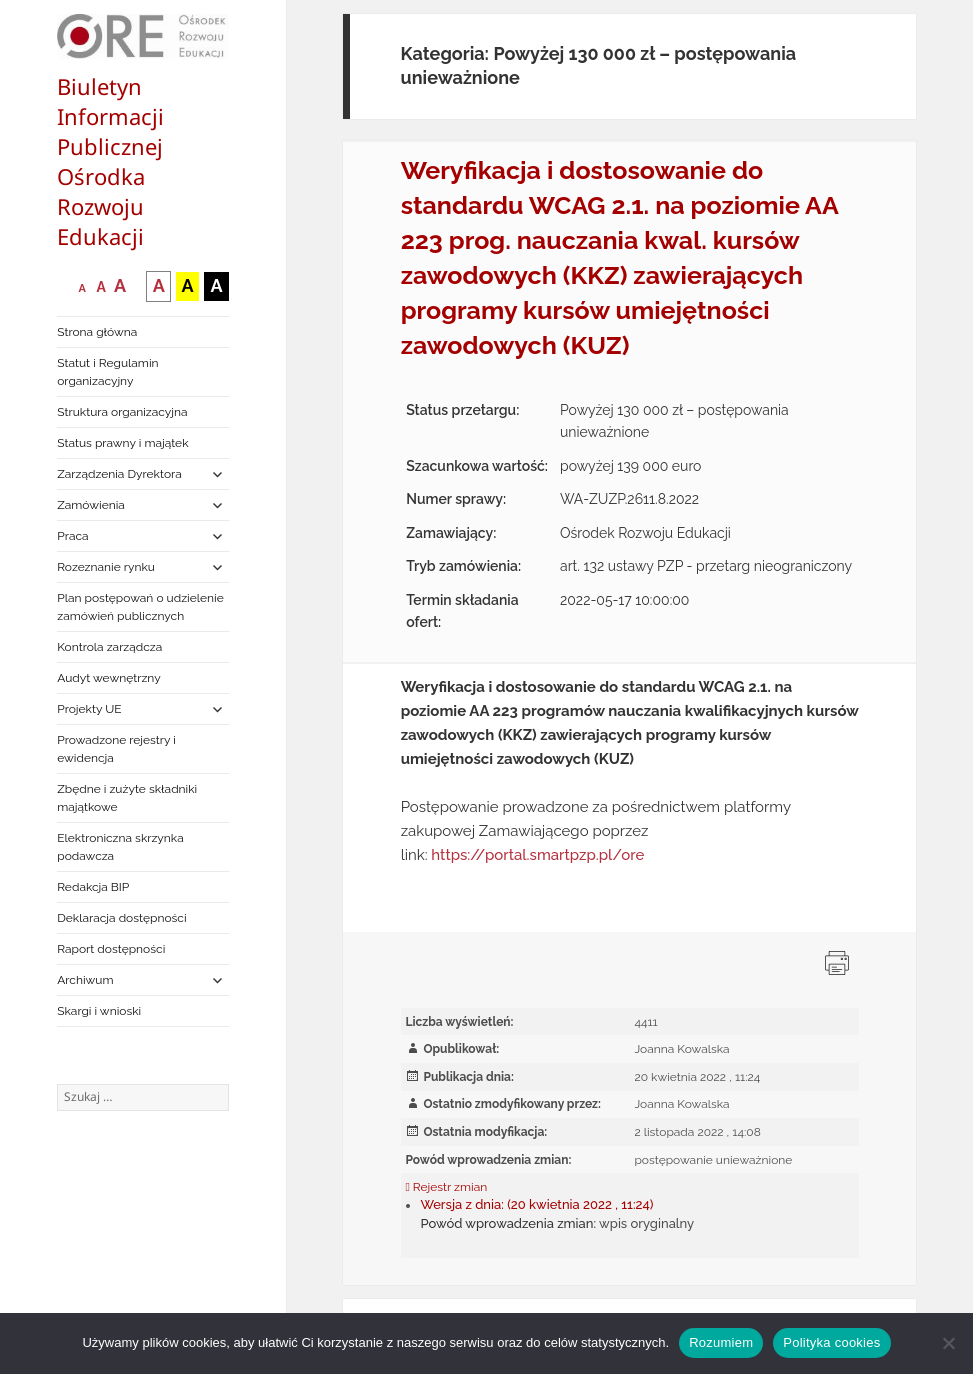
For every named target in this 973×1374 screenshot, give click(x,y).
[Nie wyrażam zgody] (948, 1343)
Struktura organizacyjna (122, 412)
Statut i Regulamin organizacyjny (107, 372)
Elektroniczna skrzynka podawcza (120, 847)
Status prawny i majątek (122, 443)
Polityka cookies (831, 1342)
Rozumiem (721, 1342)
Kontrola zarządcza (109, 647)
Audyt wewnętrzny (108, 678)
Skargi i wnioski (99, 1011)
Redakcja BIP (93, 887)
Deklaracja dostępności (121, 918)
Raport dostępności (111, 949)
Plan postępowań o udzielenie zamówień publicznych (140, 607)
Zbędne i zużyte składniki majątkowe (127, 798)
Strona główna (97, 332)
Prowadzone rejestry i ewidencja (116, 749)
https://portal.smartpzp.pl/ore (537, 855)
